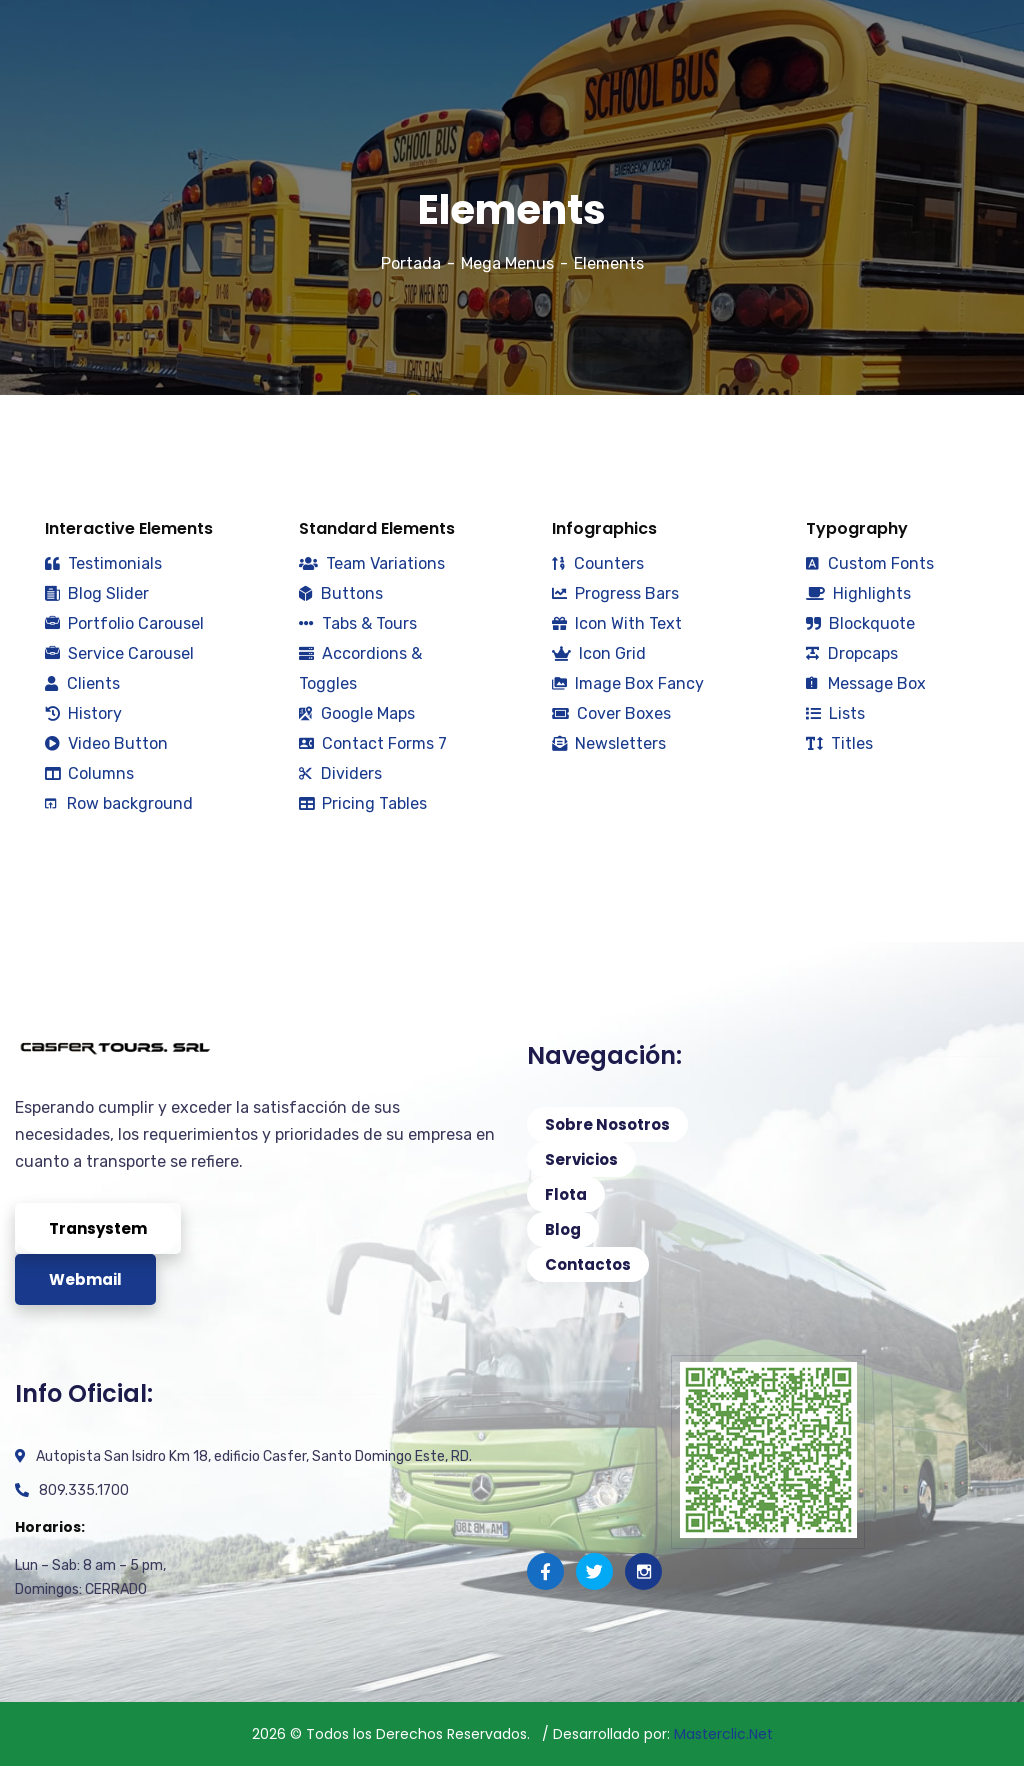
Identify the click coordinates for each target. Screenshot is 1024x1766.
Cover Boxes (611, 713)
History (83, 713)
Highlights (858, 593)
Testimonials (103, 563)
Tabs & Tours (358, 623)
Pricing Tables (363, 803)
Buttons (341, 593)
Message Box (866, 683)
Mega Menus (507, 263)
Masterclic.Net (723, 1734)
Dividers (340, 773)
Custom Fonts (870, 563)
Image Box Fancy (628, 683)
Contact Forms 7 (373, 743)
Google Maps (357, 713)
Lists (835, 713)
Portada (411, 263)
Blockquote (860, 623)
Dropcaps (852, 653)
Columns (89, 773)
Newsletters (609, 743)
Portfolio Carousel (124, 623)
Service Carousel (119, 653)
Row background (119, 803)
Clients (82, 683)
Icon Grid (599, 653)
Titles (839, 743)
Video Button (106, 743)
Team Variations (372, 563)
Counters (598, 563)
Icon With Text (617, 623)
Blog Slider (97, 593)
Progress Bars (615, 593)
